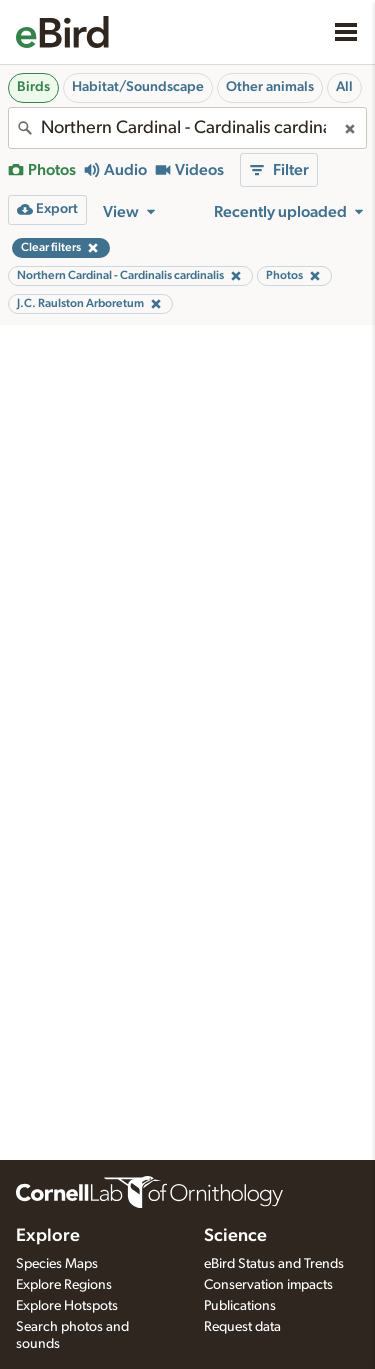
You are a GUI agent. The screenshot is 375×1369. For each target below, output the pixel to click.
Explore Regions (64, 1285)
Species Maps (57, 1264)
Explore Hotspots (67, 1306)
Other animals (270, 87)
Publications (240, 1306)
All (344, 87)
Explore (48, 1236)
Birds (33, 87)
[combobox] (187, 128)
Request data (242, 1327)
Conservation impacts (268, 1285)
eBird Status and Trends (274, 1264)
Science (235, 1236)
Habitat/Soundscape (138, 87)
